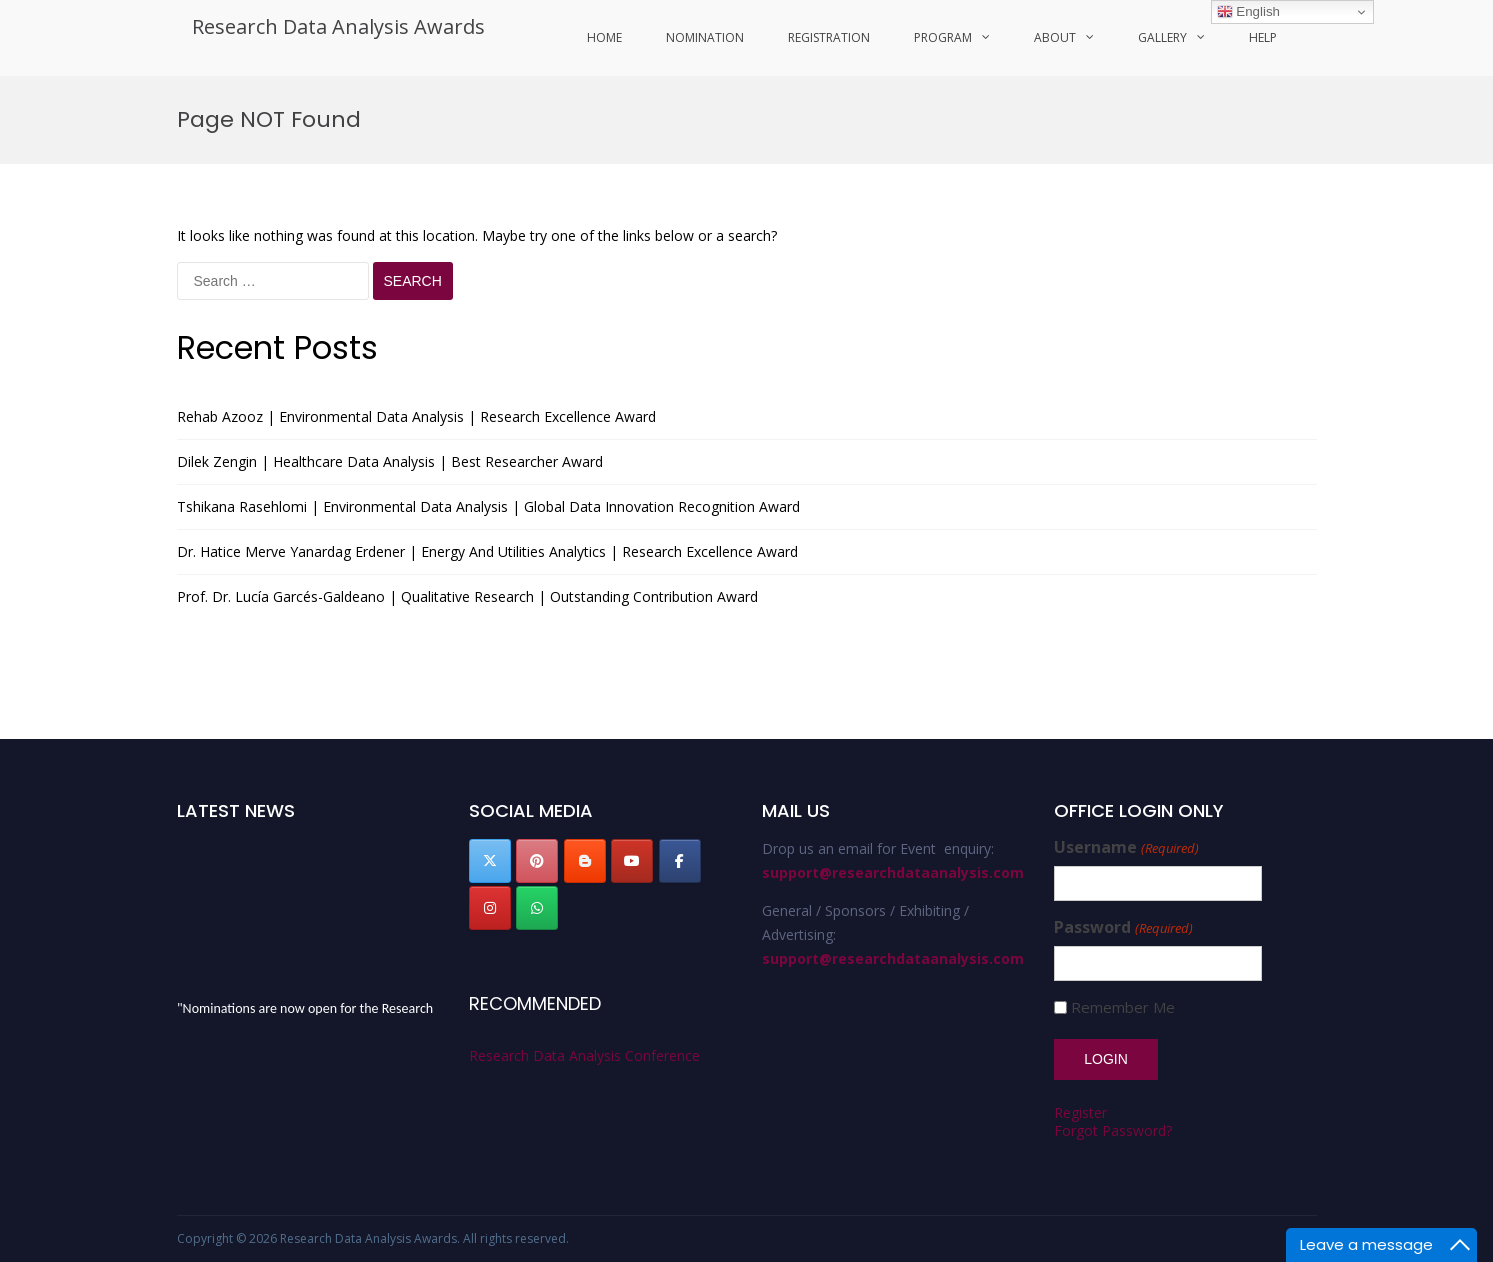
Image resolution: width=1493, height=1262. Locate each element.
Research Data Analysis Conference (584, 1055)
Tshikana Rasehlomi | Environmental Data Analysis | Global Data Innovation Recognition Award (488, 506)
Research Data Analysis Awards (338, 26)
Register (1080, 1112)
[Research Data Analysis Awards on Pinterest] (537, 861)
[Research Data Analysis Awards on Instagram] (490, 908)
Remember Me (1123, 1007)
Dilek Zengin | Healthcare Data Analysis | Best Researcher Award (390, 461)
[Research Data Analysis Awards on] (585, 908)
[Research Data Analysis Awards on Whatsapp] (537, 908)
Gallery (1162, 37)
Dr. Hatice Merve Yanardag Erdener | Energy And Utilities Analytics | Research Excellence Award (487, 551)
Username (1126, 847)
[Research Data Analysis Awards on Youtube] (632, 861)
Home (604, 37)
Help (1263, 37)
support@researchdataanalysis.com (893, 872)
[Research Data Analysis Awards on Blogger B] (585, 861)
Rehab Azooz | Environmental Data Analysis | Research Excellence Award (416, 416)
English (1248, 12)
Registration (829, 37)
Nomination (705, 37)
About (1055, 37)
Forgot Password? (1113, 1130)
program (943, 37)
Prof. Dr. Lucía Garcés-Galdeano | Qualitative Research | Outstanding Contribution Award (467, 596)
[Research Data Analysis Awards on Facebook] (680, 861)
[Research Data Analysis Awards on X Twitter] (490, 861)
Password (1123, 927)
